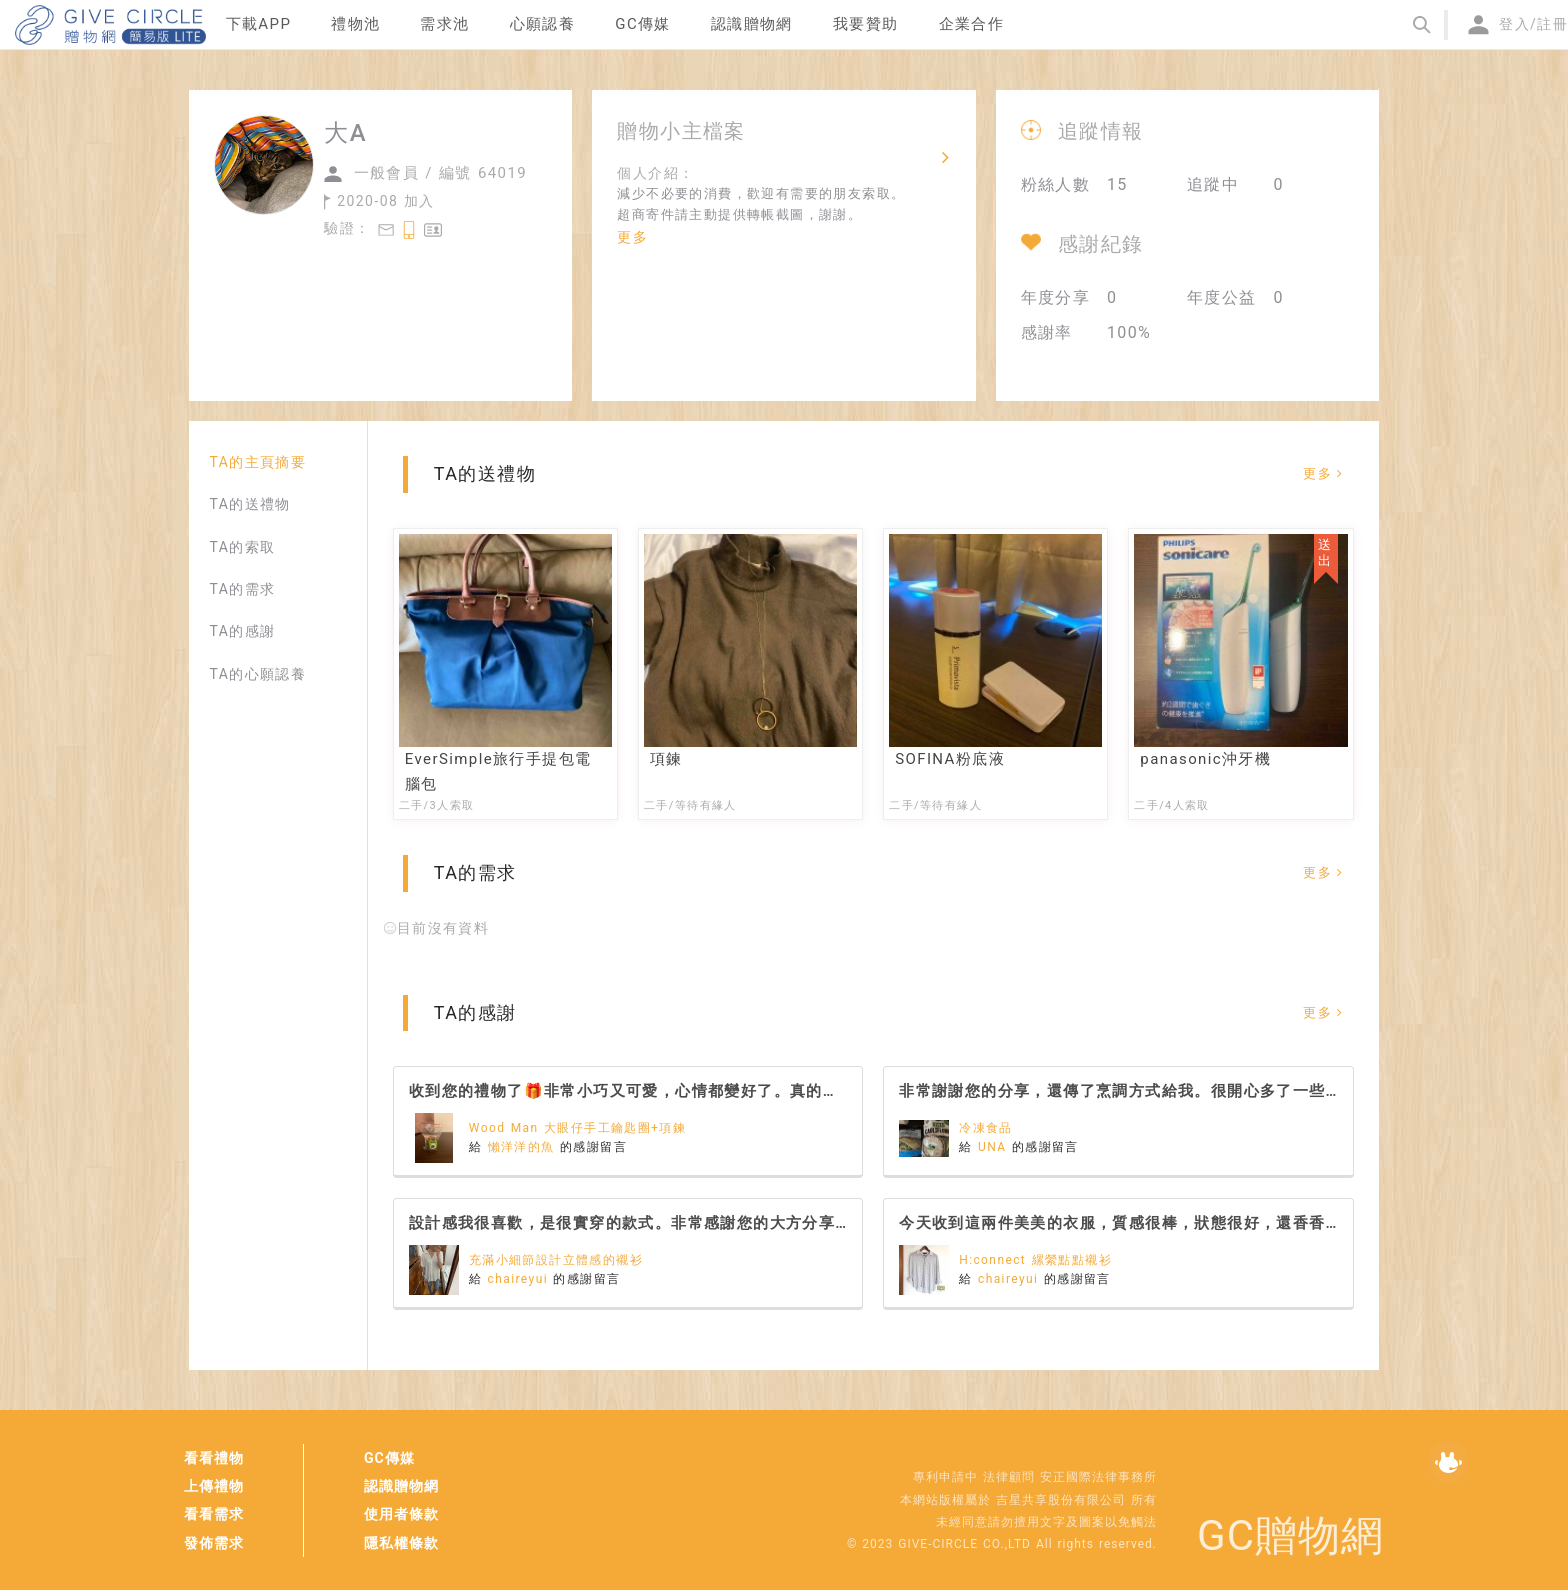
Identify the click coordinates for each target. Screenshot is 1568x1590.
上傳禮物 (214, 1486)
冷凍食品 (986, 1128)
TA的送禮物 (249, 504)
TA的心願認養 (257, 674)
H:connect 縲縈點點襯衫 (1035, 1260)
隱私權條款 (401, 1543)
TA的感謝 (242, 631)
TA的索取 (242, 547)
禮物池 (355, 24)
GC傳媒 (389, 1458)
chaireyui (521, 1279)
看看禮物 (214, 1458)
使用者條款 (401, 1514)
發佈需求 (214, 1543)
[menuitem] (259, 25)
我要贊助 (866, 24)
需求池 (444, 24)
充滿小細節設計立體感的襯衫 (556, 1260)
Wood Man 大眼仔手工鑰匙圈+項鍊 (577, 1128)
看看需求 (214, 1514)
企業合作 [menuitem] (972, 24)
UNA (995, 1147)
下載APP (259, 24)
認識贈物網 (401, 1486)
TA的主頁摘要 (257, 462)
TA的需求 (242, 589)
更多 (632, 237)
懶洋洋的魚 (524, 1147)
